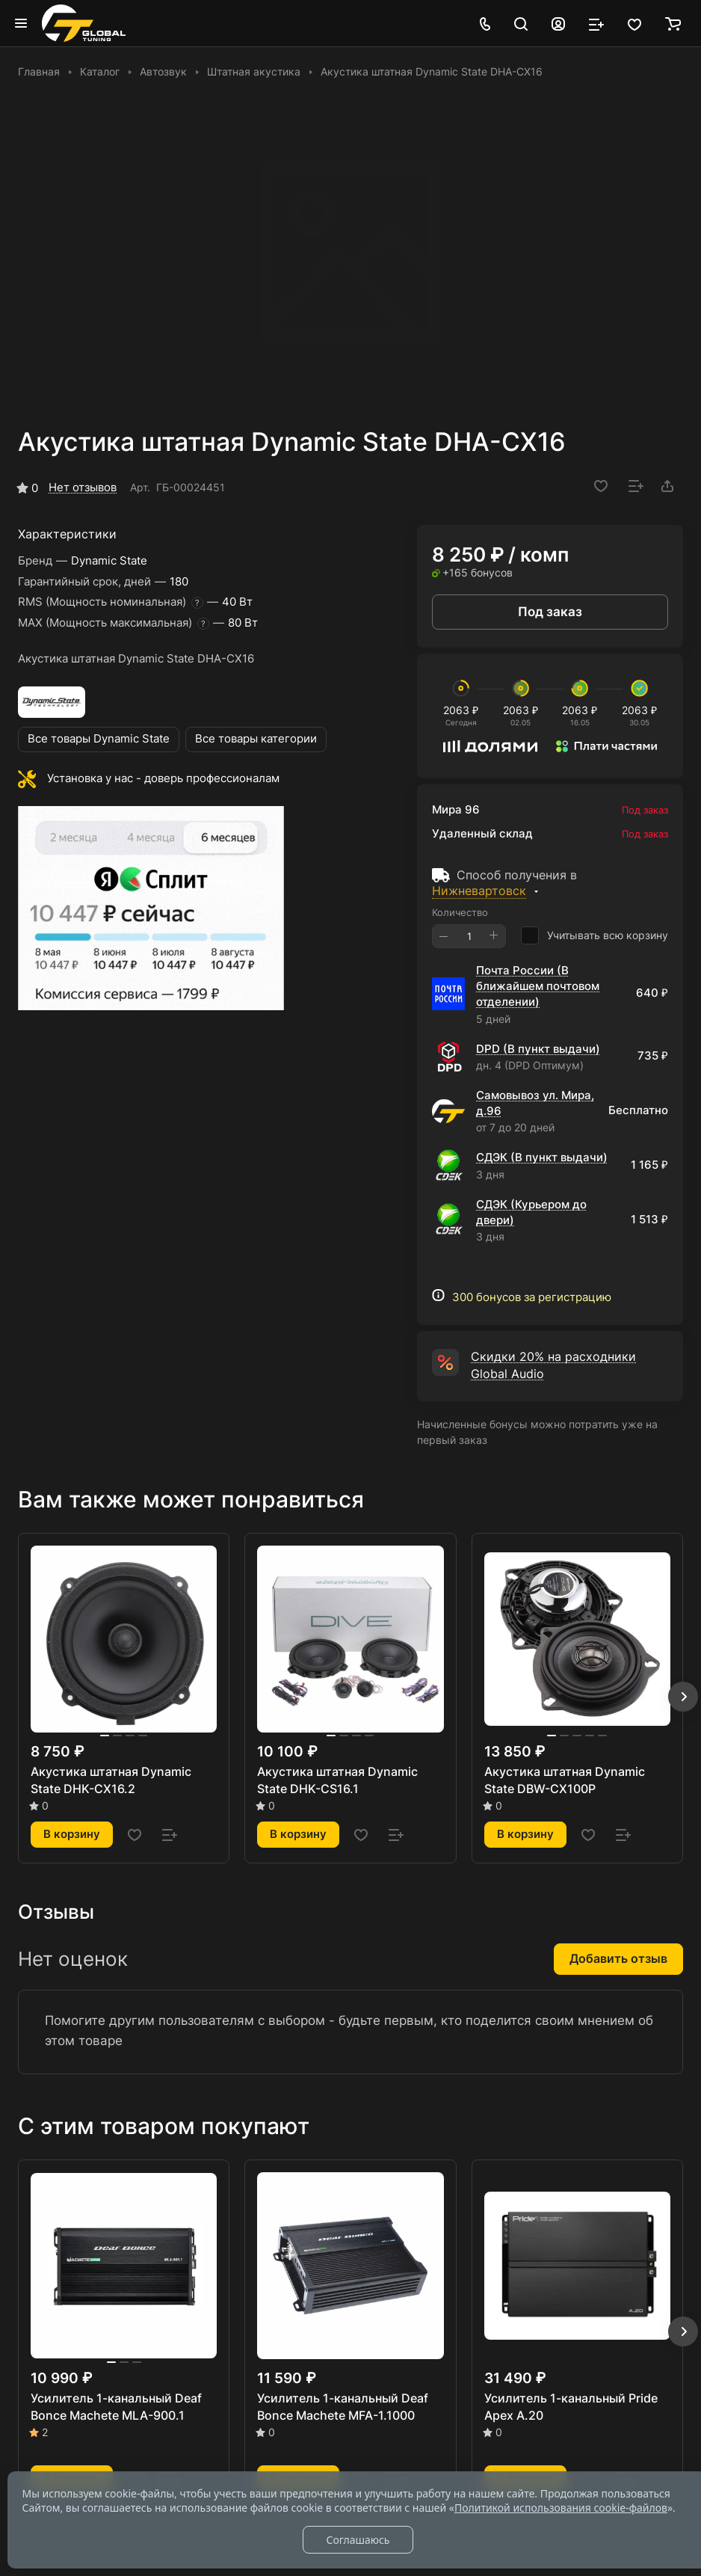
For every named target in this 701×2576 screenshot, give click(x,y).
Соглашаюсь (357, 2540)
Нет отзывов (83, 487)
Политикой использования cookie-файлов (560, 2507)
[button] (683, 1697)
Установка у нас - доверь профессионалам (163, 778)
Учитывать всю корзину (594, 935)
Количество (460, 912)
